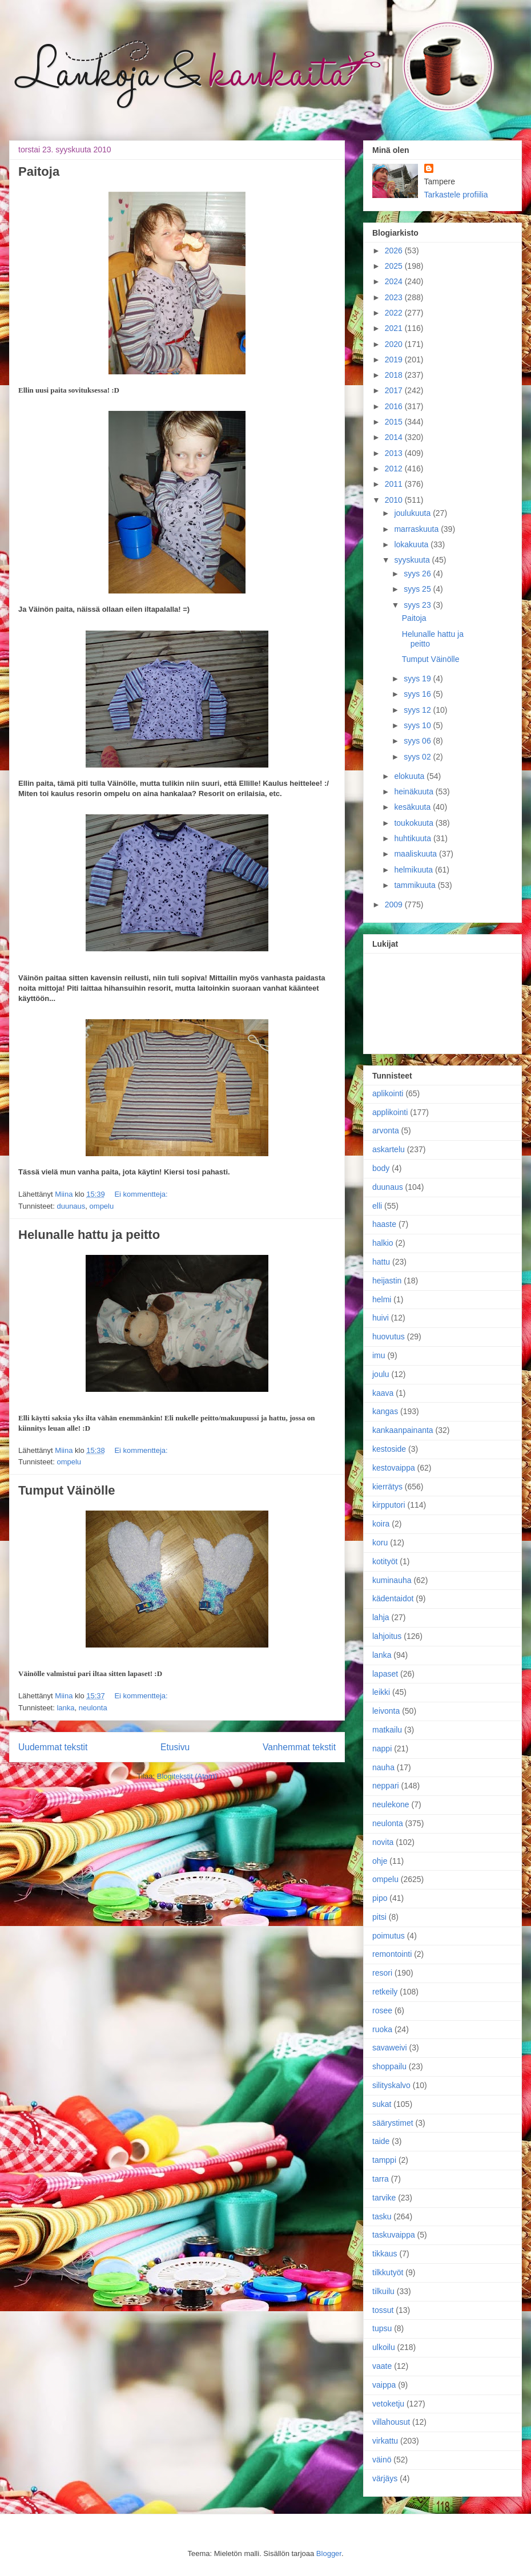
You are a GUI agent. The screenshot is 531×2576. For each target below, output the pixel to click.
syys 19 (418, 678)
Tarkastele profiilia (456, 194)
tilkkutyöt (387, 2272)
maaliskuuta (416, 853)
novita (382, 1842)
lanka (65, 1707)
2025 (395, 265)
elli (377, 1205)
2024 (395, 281)
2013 (395, 453)
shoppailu (389, 2066)
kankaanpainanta (402, 1430)
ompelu (102, 1206)
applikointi (390, 1112)
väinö (381, 2459)
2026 (395, 250)
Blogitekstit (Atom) (187, 1776)
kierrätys (387, 1486)
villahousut (391, 2421)
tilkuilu (383, 2291)
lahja (380, 1617)
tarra (380, 2178)
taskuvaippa (393, 2234)
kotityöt (384, 1561)
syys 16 (418, 693)
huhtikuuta (413, 838)
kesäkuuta (413, 806)
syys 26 (418, 573)
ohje (379, 1861)
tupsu (382, 2328)
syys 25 (418, 588)
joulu (380, 1374)
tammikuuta (415, 885)
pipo (379, 1898)
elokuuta (410, 776)
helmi (381, 1299)
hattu (381, 1261)
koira (380, 1523)
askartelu (388, 1149)
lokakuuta (412, 544)
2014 (395, 437)
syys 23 (418, 604)
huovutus (388, 1336)
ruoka (382, 2029)
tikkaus (384, 2253)
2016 (395, 406)
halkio (382, 1242)
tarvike (384, 2197)
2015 (395, 421)
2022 (395, 312)
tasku (381, 2216)
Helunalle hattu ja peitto (89, 1235)
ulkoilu (383, 2347)
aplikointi (387, 1093)
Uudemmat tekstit (52, 1747)
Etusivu (175, 1747)
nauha (383, 1767)
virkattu (385, 2440)
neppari (385, 1785)
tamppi (384, 2160)
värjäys (384, 2478)
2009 (395, 904)
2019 (395, 359)
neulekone (390, 1804)
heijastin (386, 1280)
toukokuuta (414, 822)
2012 (395, 468)
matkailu (387, 1729)
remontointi (392, 1954)
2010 (395, 499)
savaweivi (389, 2047)
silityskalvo (391, 2085)
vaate (382, 2366)
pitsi (379, 1916)
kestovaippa (393, 1467)
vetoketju (388, 2403)
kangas (385, 1411)
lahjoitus (386, 1636)
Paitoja (38, 171)
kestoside (389, 1448)
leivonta (386, 1710)
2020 (395, 344)
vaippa (384, 2384)
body (380, 1168)
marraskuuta (417, 529)
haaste (384, 1224)
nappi (382, 1748)
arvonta (385, 1130)
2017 (395, 390)
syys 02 (418, 756)
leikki (381, 1692)
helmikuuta (414, 869)
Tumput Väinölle (66, 1490)
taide (380, 2141)
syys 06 (418, 740)
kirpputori (388, 1504)
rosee (382, 2010)
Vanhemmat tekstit (299, 1747)
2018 (395, 374)
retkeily (384, 1991)
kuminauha (392, 1580)
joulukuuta (413, 513)
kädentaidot (392, 1598)
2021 (395, 328)
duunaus (71, 1206)
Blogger (328, 2553)
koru (380, 1542)
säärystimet (392, 2122)
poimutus (388, 1935)
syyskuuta (413, 559)
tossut (382, 2310)
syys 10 (418, 725)
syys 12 (418, 709)
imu (378, 1355)
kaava (382, 1393)
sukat (381, 2104)
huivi (380, 1317)
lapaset (385, 1673)
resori (382, 1972)
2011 (395, 483)
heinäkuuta (414, 791)
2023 (395, 297)
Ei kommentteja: (140, 1194)
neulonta (93, 1707)
